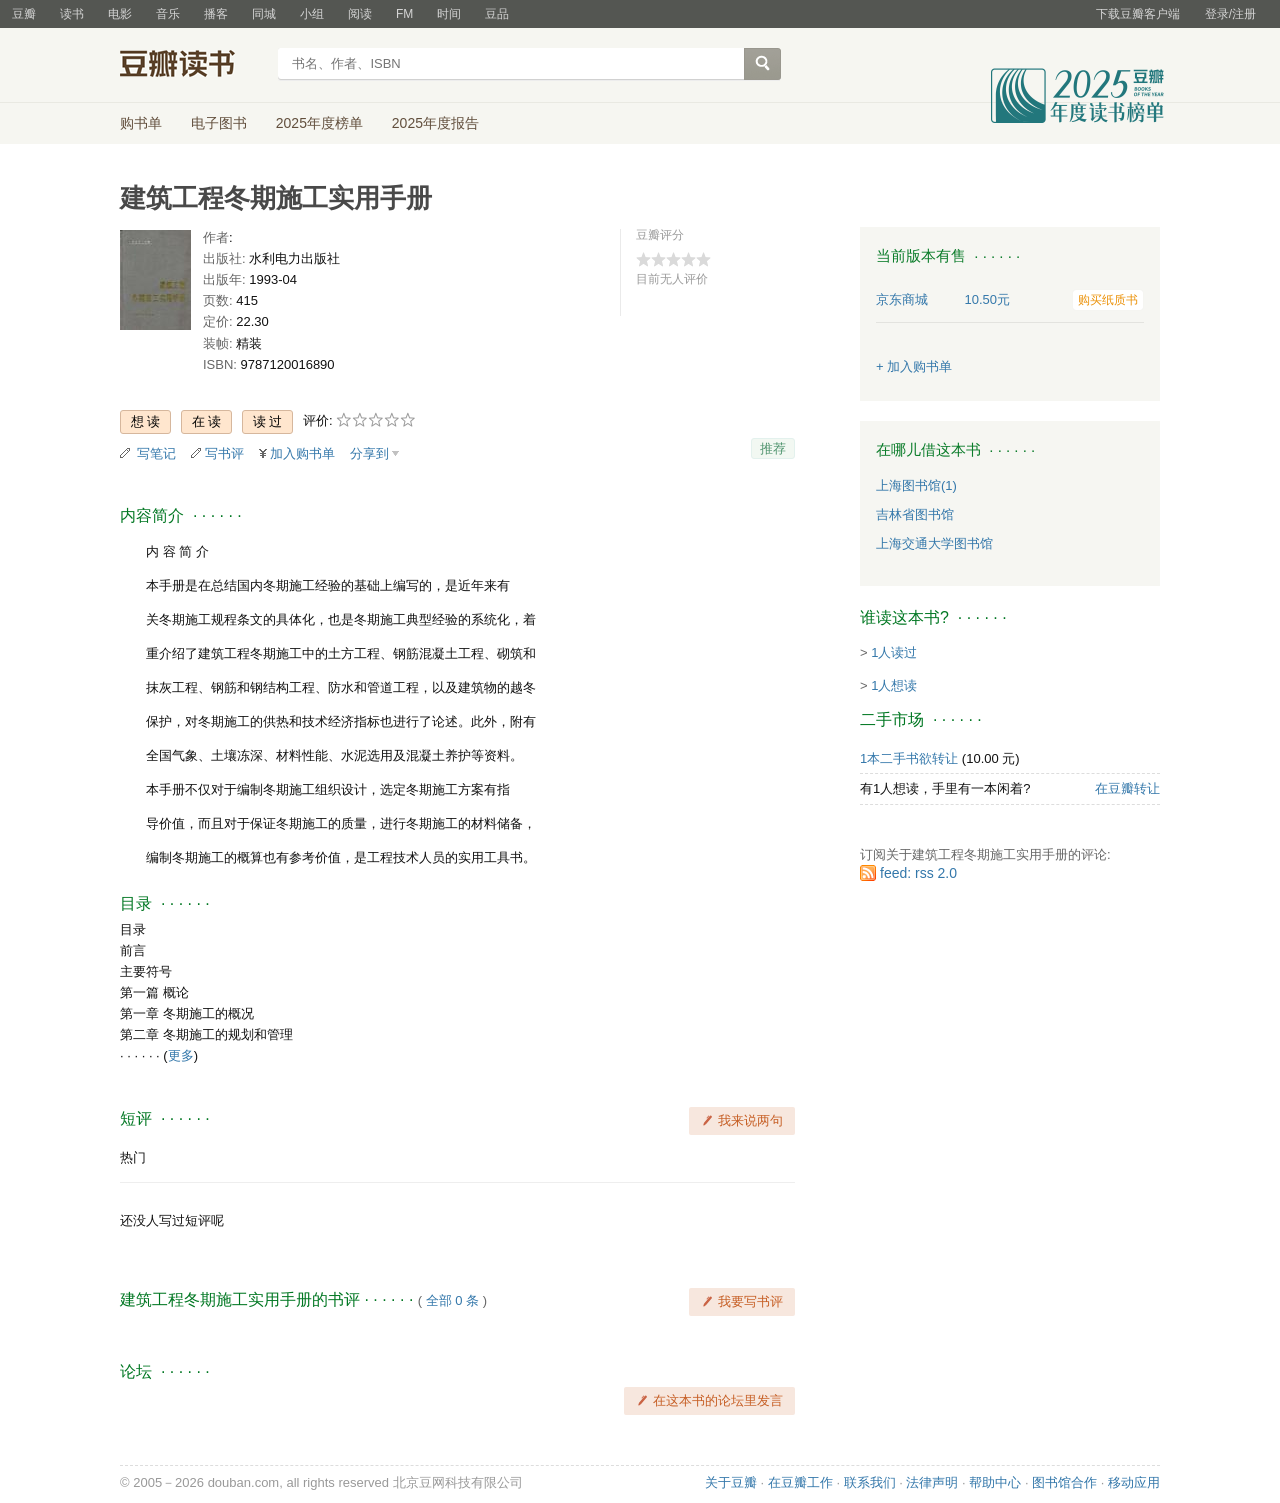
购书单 (141, 123)
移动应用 (1134, 1482)
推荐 (773, 448)
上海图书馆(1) (916, 485)
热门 (133, 1157)
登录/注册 (1230, 14)
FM (404, 14)
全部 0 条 (452, 1300)
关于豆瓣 (731, 1482)
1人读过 (894, 652)
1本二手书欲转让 (909, 758)
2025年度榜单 (319, 123)
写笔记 (156, 453)
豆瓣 (24, 14)
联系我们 (870, 1482)
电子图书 (219, 123)
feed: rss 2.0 (918, 873)
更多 (181, 1055)
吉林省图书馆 (915, 514)
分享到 (369, 453)
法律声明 (932, 1482)
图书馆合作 (1064, 1482)
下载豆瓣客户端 (1138, 14)
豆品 (497, 14)
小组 (312, 14)
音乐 (168, 14)
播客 (216, 14)
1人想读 (894, 685)
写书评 (224, 453)
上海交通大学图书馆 (934, 543)
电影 (120, 14)
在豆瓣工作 (800, 1482)
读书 (72, 14)
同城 (264, 14)
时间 (449, 14)
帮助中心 (995, 1482)
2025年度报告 (435, 123)
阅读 (360, 14)
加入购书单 (302, 453)
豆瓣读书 (192, 66)
